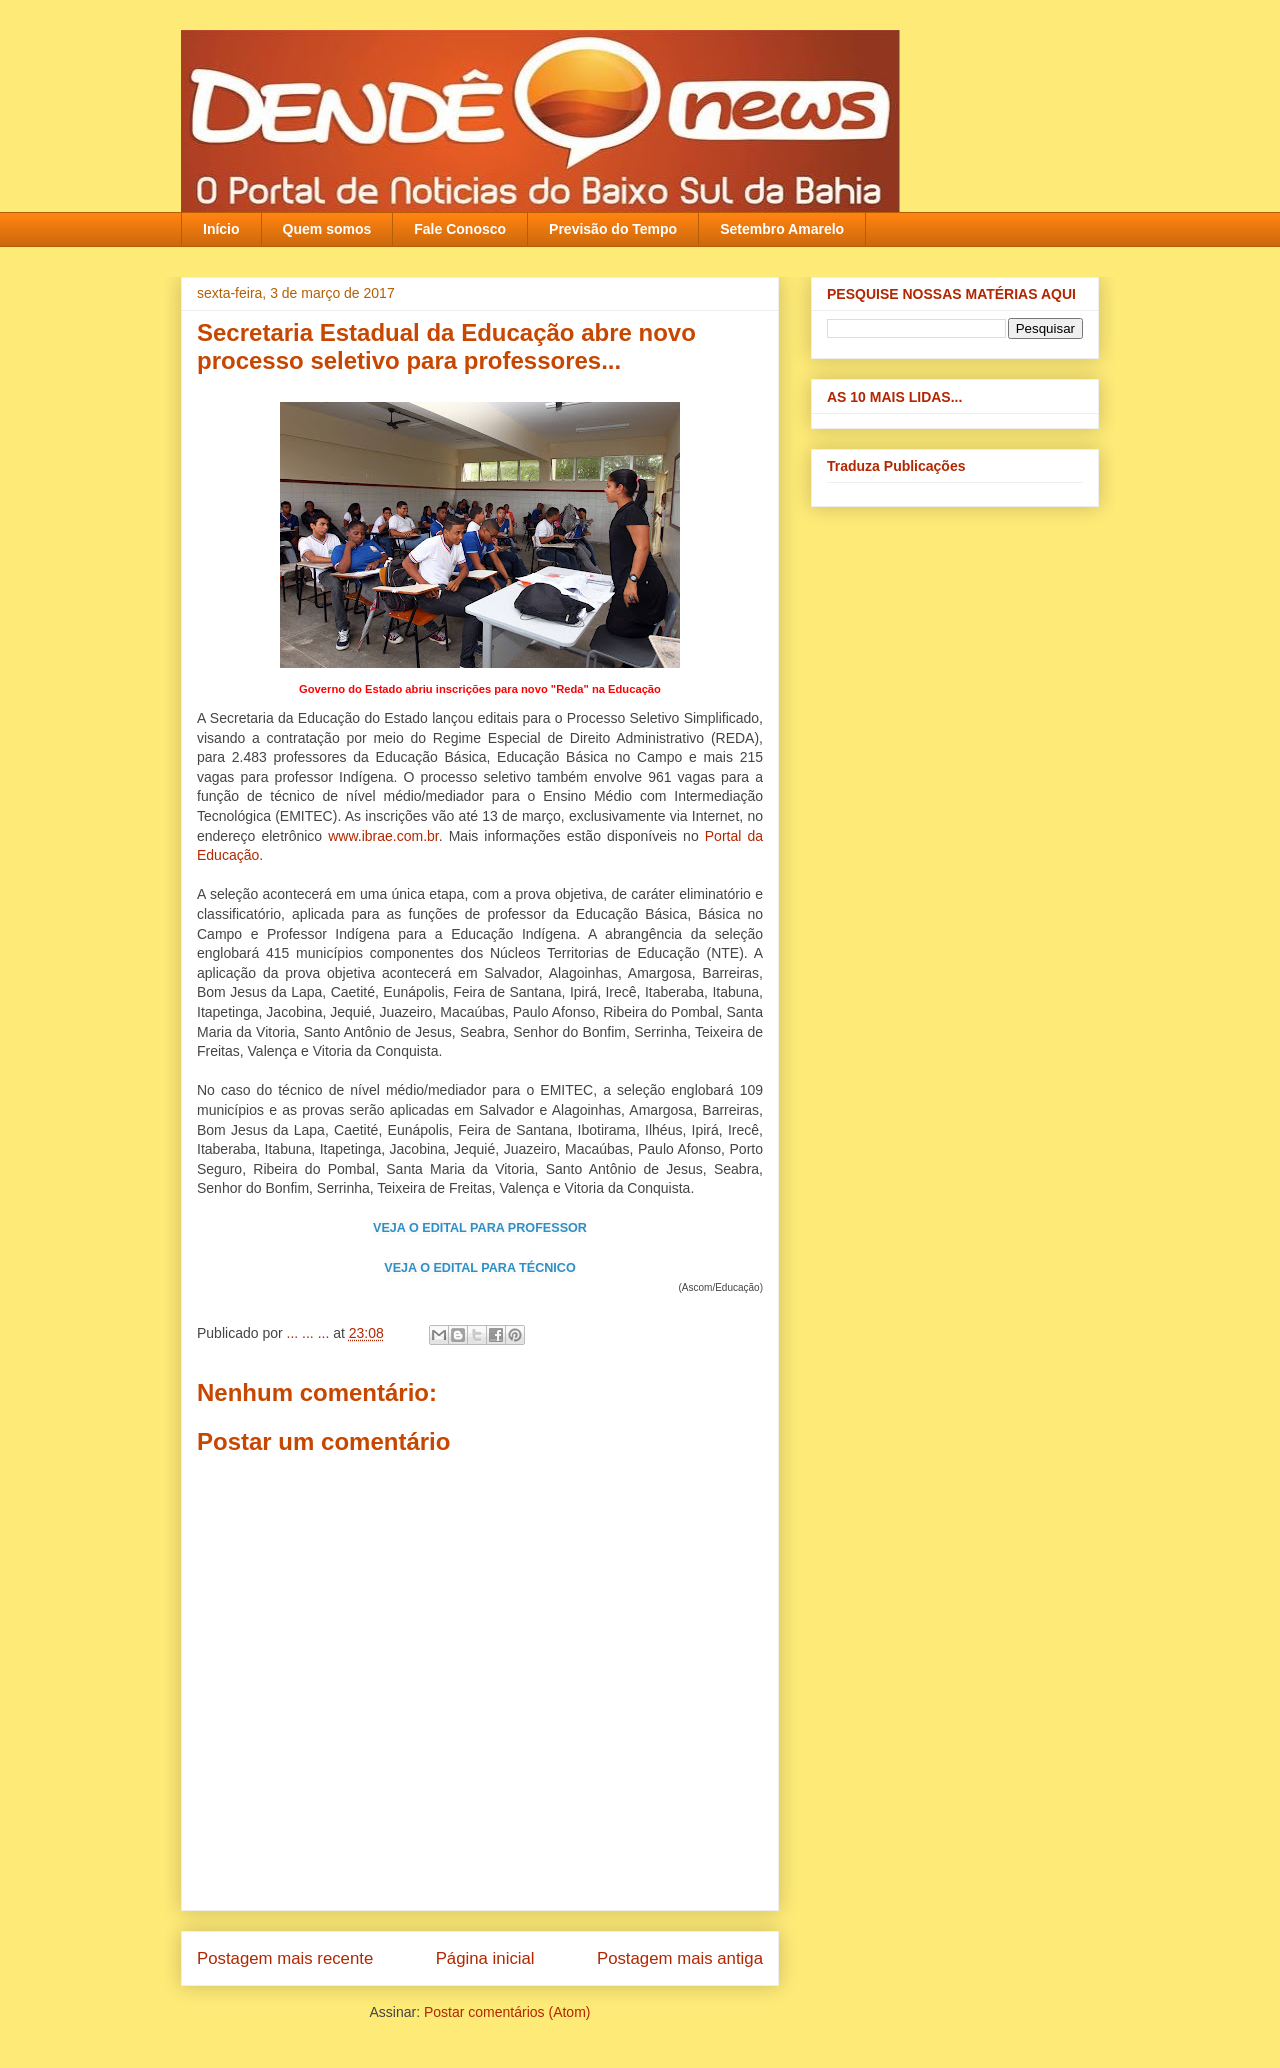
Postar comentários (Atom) (507, 2012)
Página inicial (485, 1958)
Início (221, 229)
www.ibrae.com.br (383, 836)
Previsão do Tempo (613, 229)
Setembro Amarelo (782, 229)
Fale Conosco (460, 229)
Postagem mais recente (285, 1958)
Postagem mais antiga (680, 1958)
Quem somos (327, 229)
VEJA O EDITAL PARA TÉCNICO (480, 1268)
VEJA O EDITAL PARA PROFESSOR (480, 1228)
